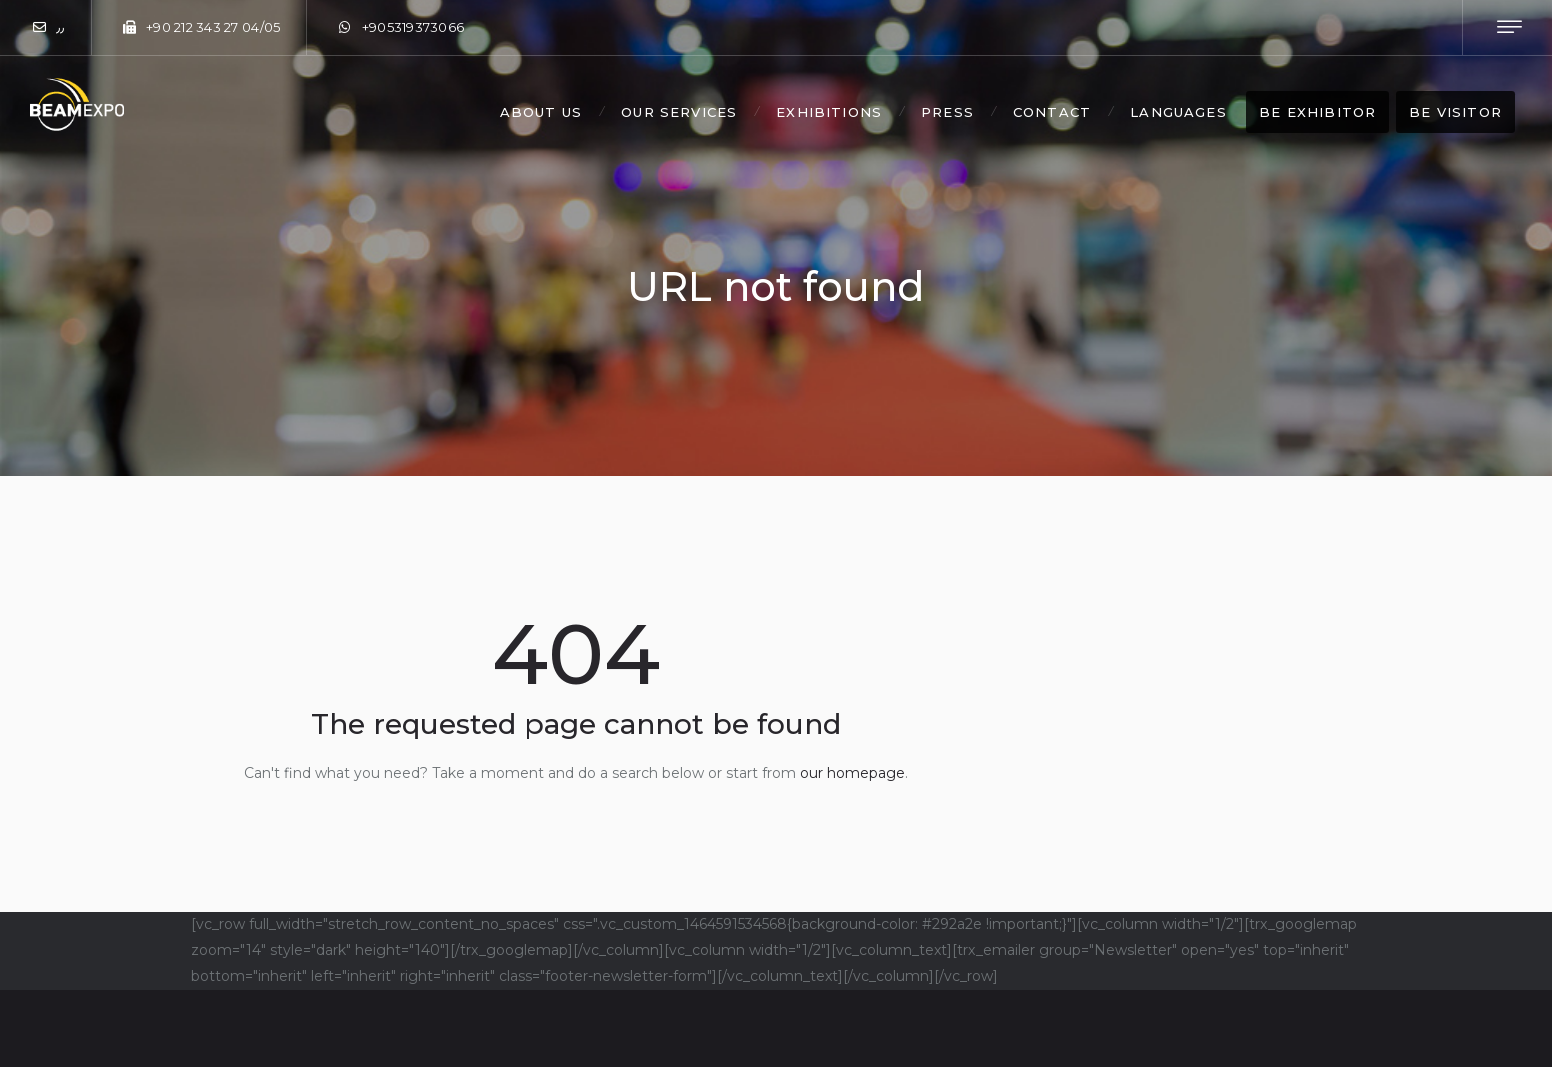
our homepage (852, 773)
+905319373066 (413, 27)
